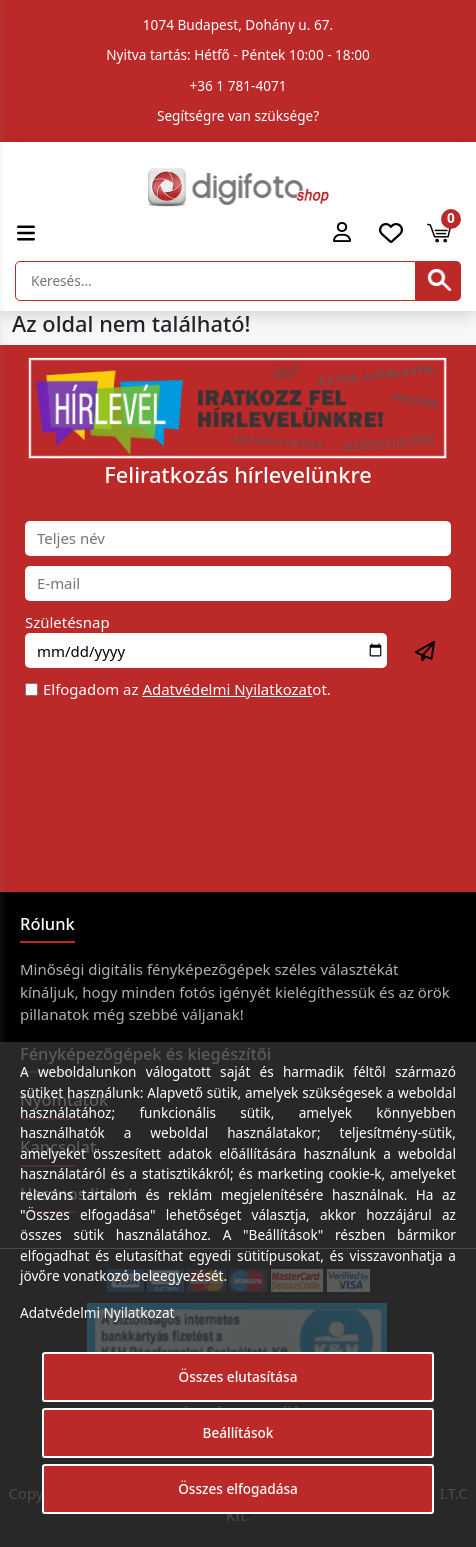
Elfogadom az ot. (187, 689)
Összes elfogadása (238, 1488)
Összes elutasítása (238, 1376)
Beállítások (238, 1432)
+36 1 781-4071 (238, 85)
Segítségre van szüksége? (238, 115)
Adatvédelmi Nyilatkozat (227, 689)
